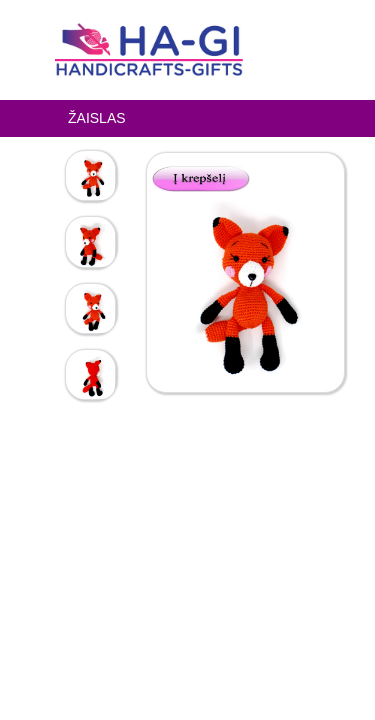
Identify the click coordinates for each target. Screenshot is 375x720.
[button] (207, 176)
